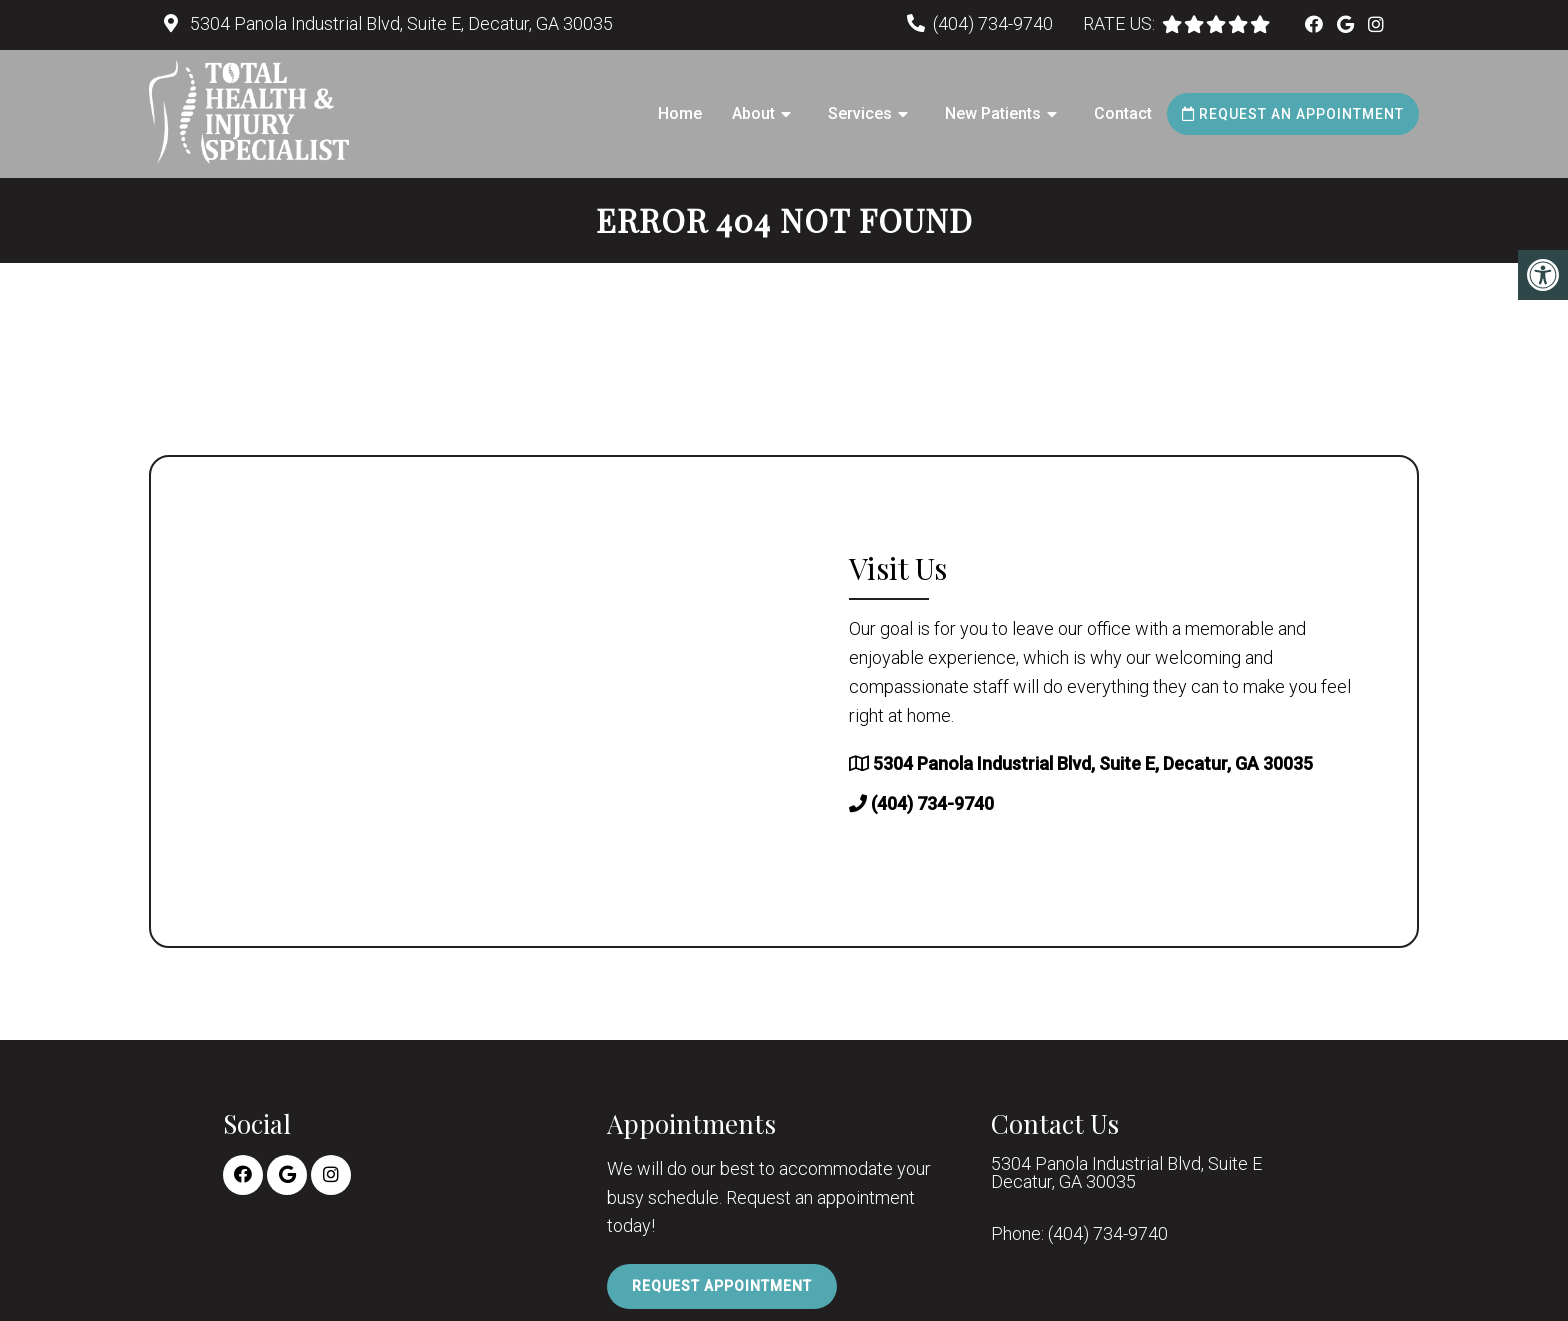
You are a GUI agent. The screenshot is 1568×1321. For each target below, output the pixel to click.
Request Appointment (722, 1286)
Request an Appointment (1293, 114)
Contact (1123, 113)
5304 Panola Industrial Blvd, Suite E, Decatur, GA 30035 (399, 23)
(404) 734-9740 (993, 23)
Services (860, 113)
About (753, 113)
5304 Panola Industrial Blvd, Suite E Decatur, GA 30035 (1126, 1173)
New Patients (993, 113)
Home (680, 113)
